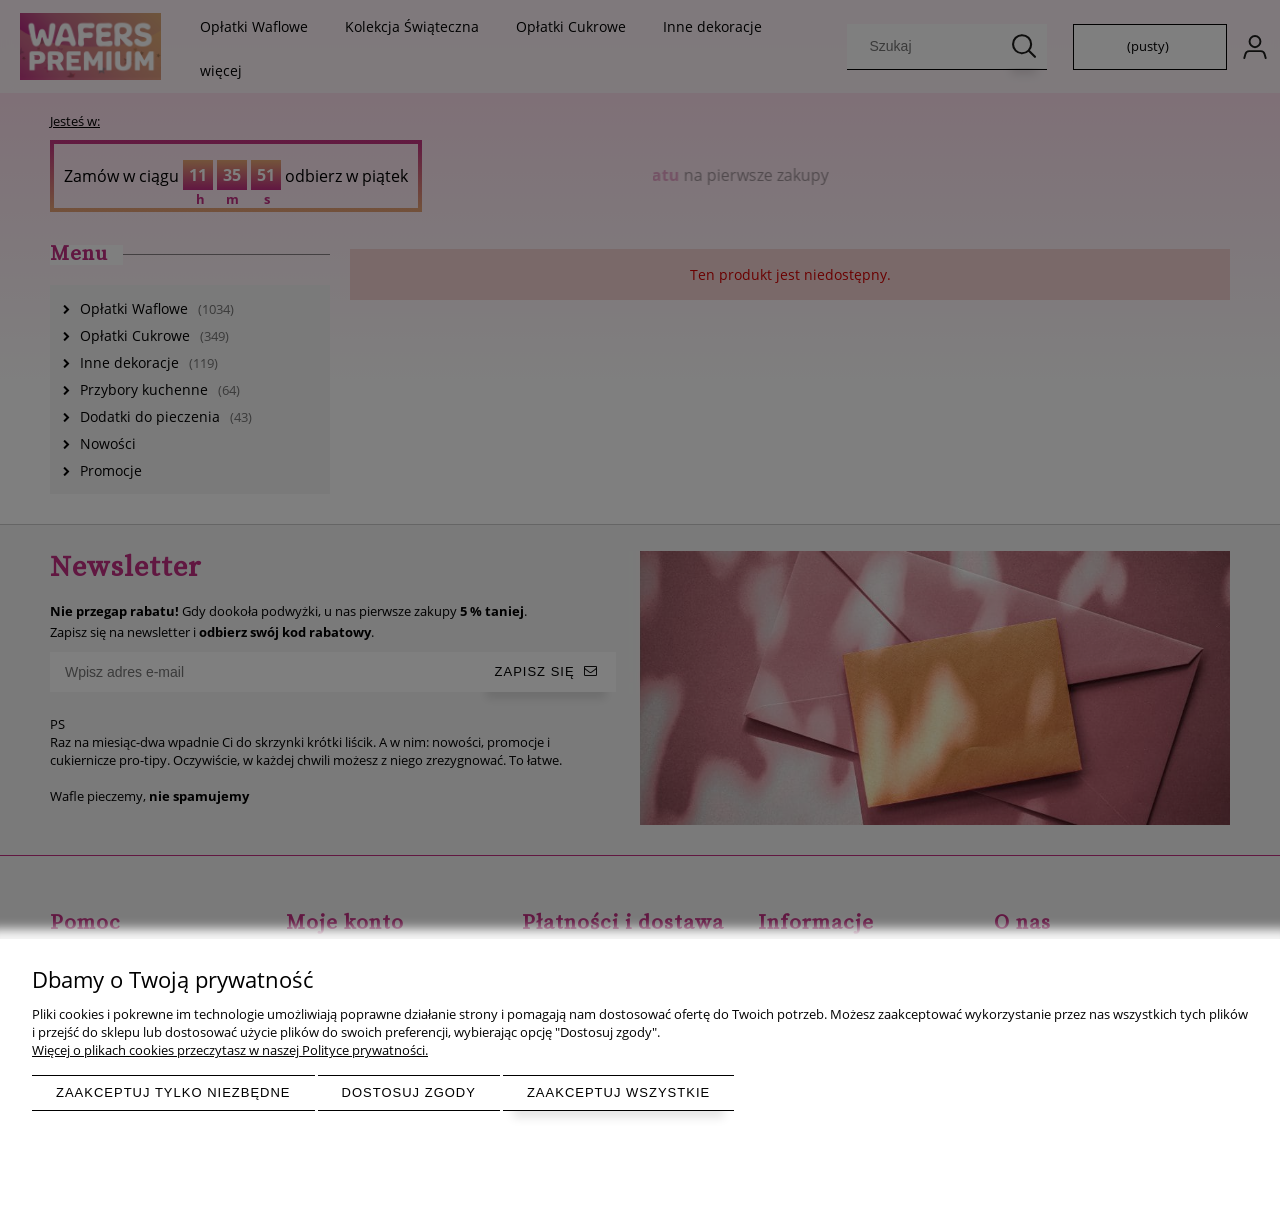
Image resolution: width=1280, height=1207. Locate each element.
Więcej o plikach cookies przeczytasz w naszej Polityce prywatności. (230, 1050)
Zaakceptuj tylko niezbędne (173, 1092)
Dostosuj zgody (409, 1092)
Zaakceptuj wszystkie (618, 1092)
